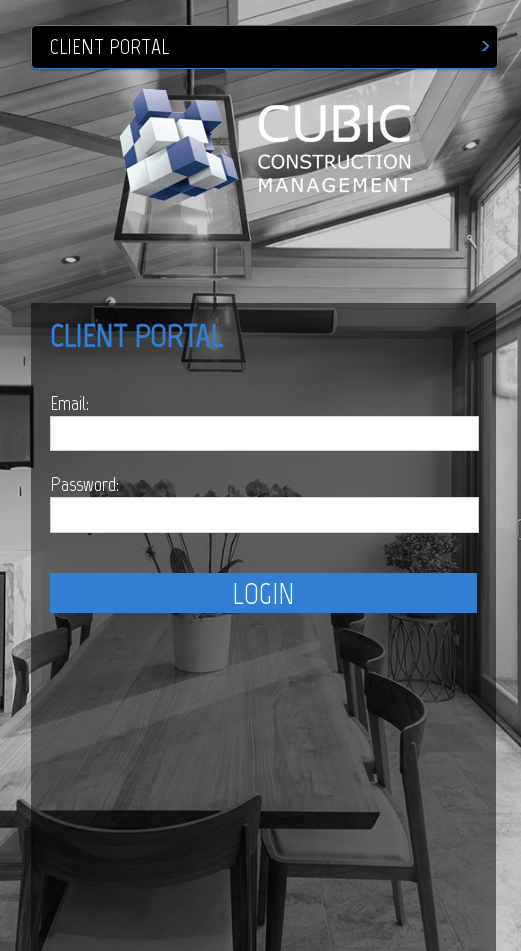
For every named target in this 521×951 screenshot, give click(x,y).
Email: (69, 403)
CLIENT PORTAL (109, 47)
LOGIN (263, 593)
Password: (84, 484)
